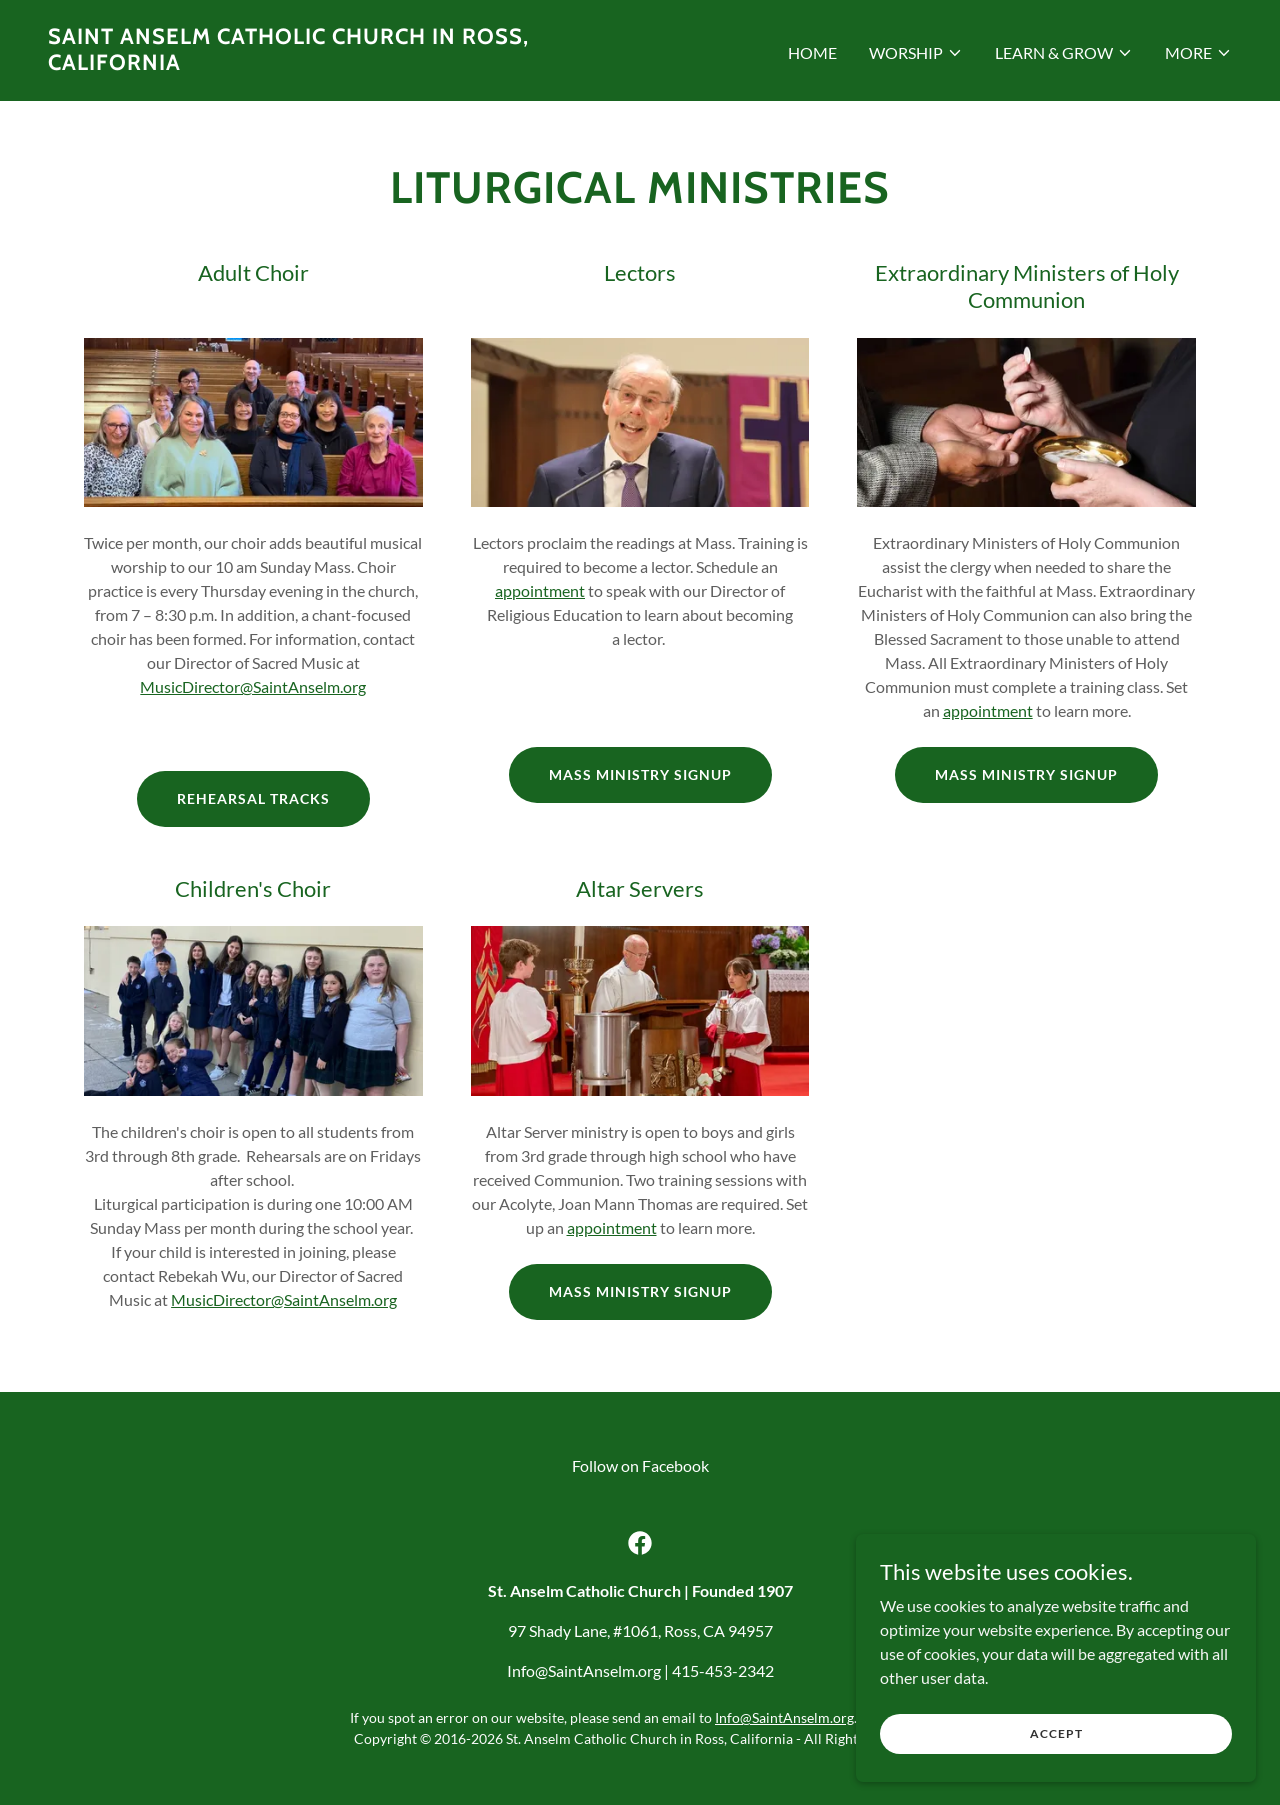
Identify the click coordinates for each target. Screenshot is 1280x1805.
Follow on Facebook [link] (640, 1465)
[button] (916, 53)
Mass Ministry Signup (640, 774)
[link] (336, 63)
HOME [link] (812, 52)
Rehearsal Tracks (253, 798)
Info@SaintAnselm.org (784, 1717)
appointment (540, 590)
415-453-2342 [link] (723, 1670)
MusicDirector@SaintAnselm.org (253, 686)
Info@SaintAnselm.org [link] (584, 1670)
